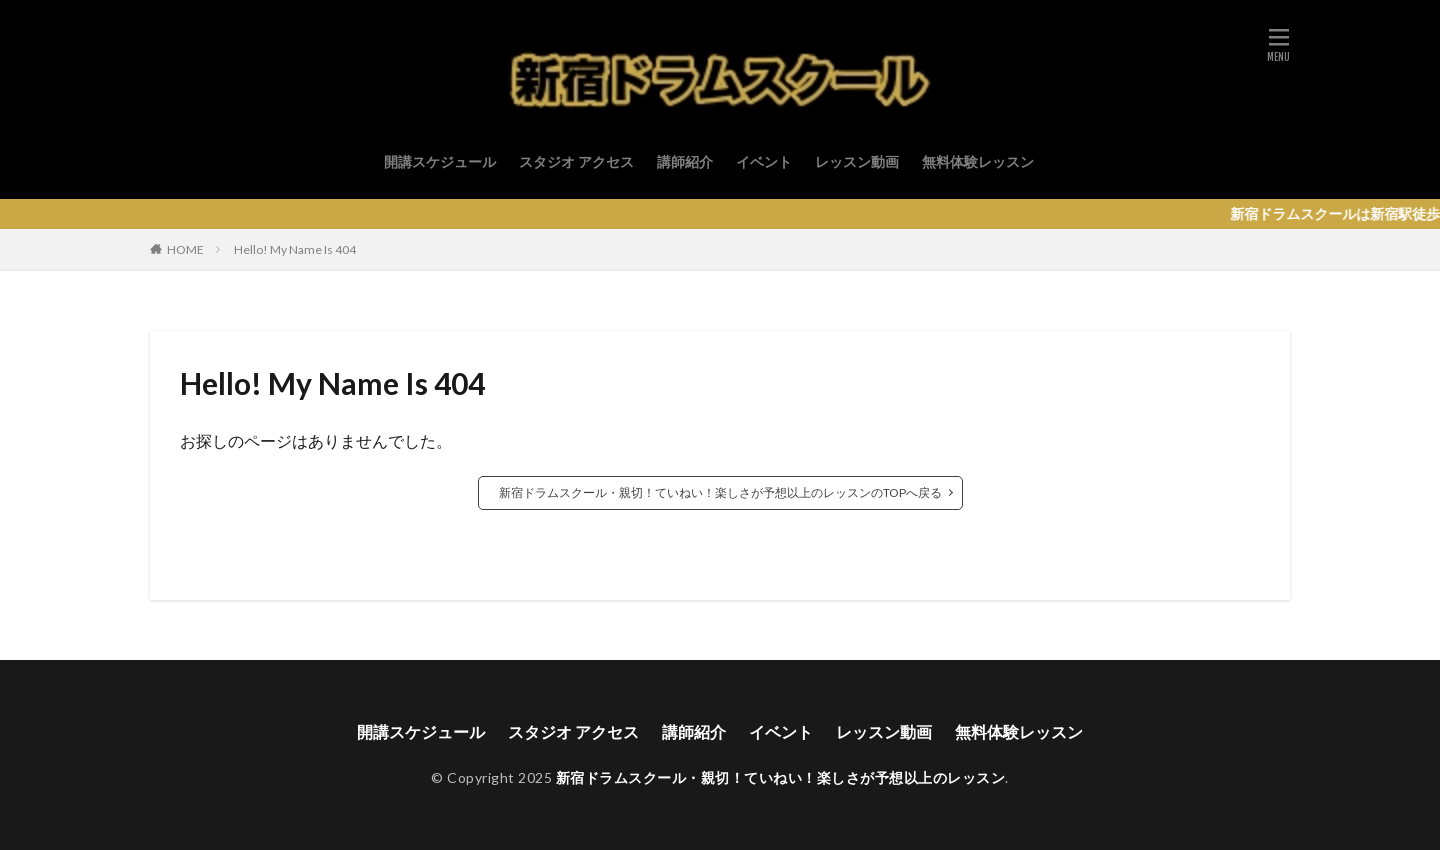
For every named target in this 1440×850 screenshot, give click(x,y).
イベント (764, 161)
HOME (185, 249)
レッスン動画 (857, 161)
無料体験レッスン (978, 161)
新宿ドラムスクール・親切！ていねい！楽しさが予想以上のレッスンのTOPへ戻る (720, 492)
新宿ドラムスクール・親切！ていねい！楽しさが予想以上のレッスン (781, 777)
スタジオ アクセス (576, 161)
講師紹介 (685, 161)
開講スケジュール (440, 161)
